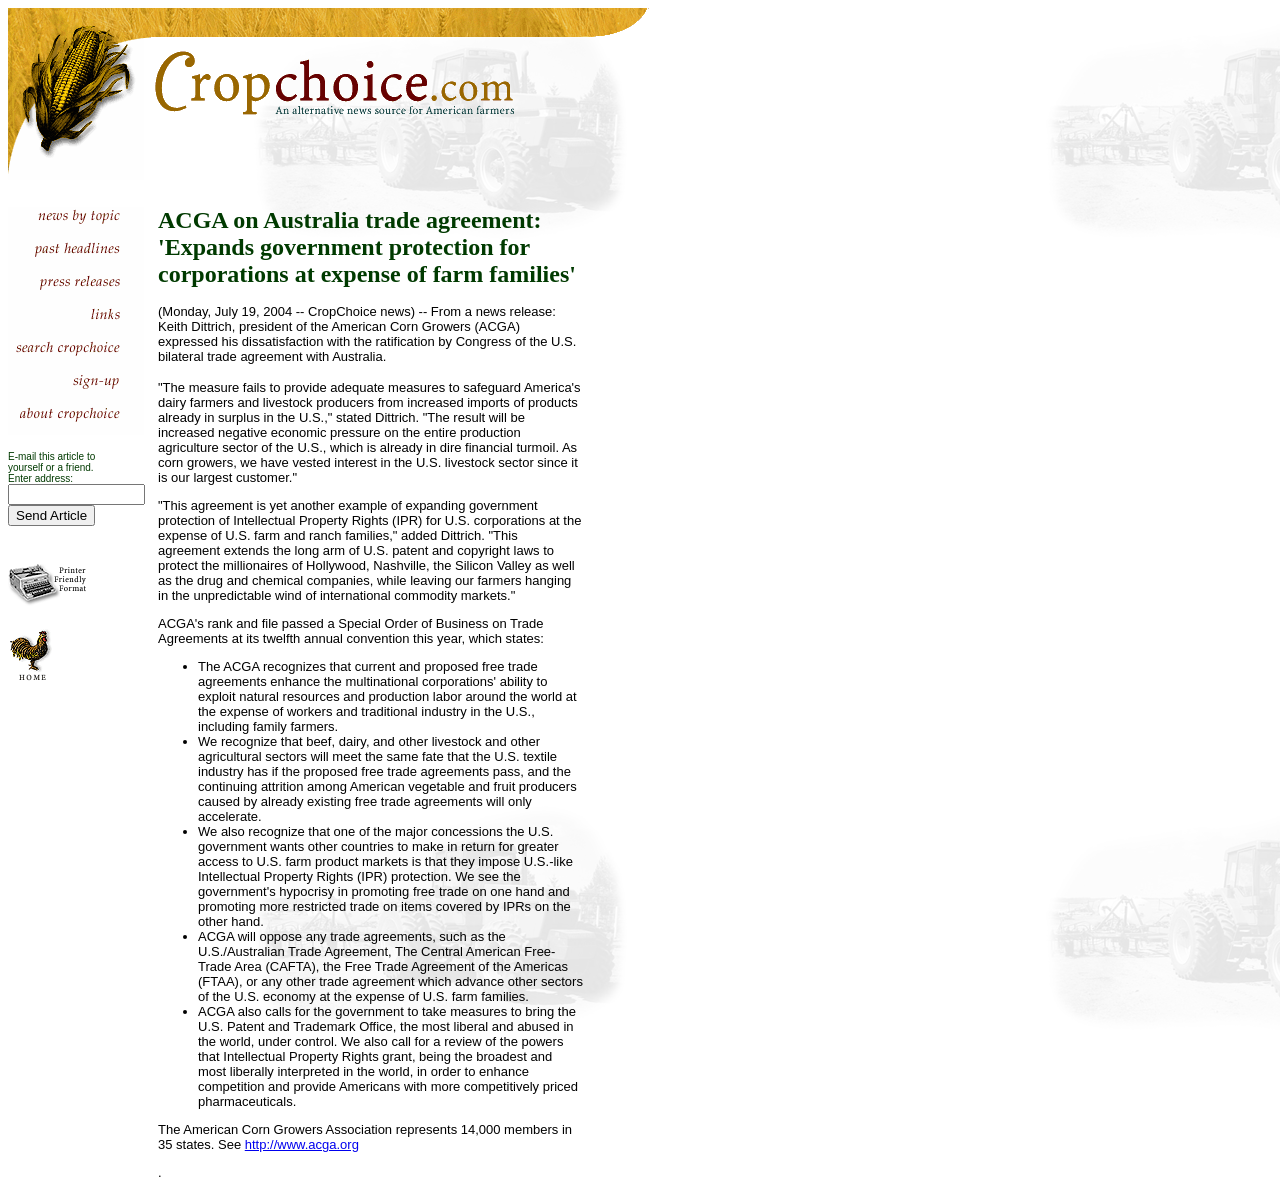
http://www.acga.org (302, 1144)
